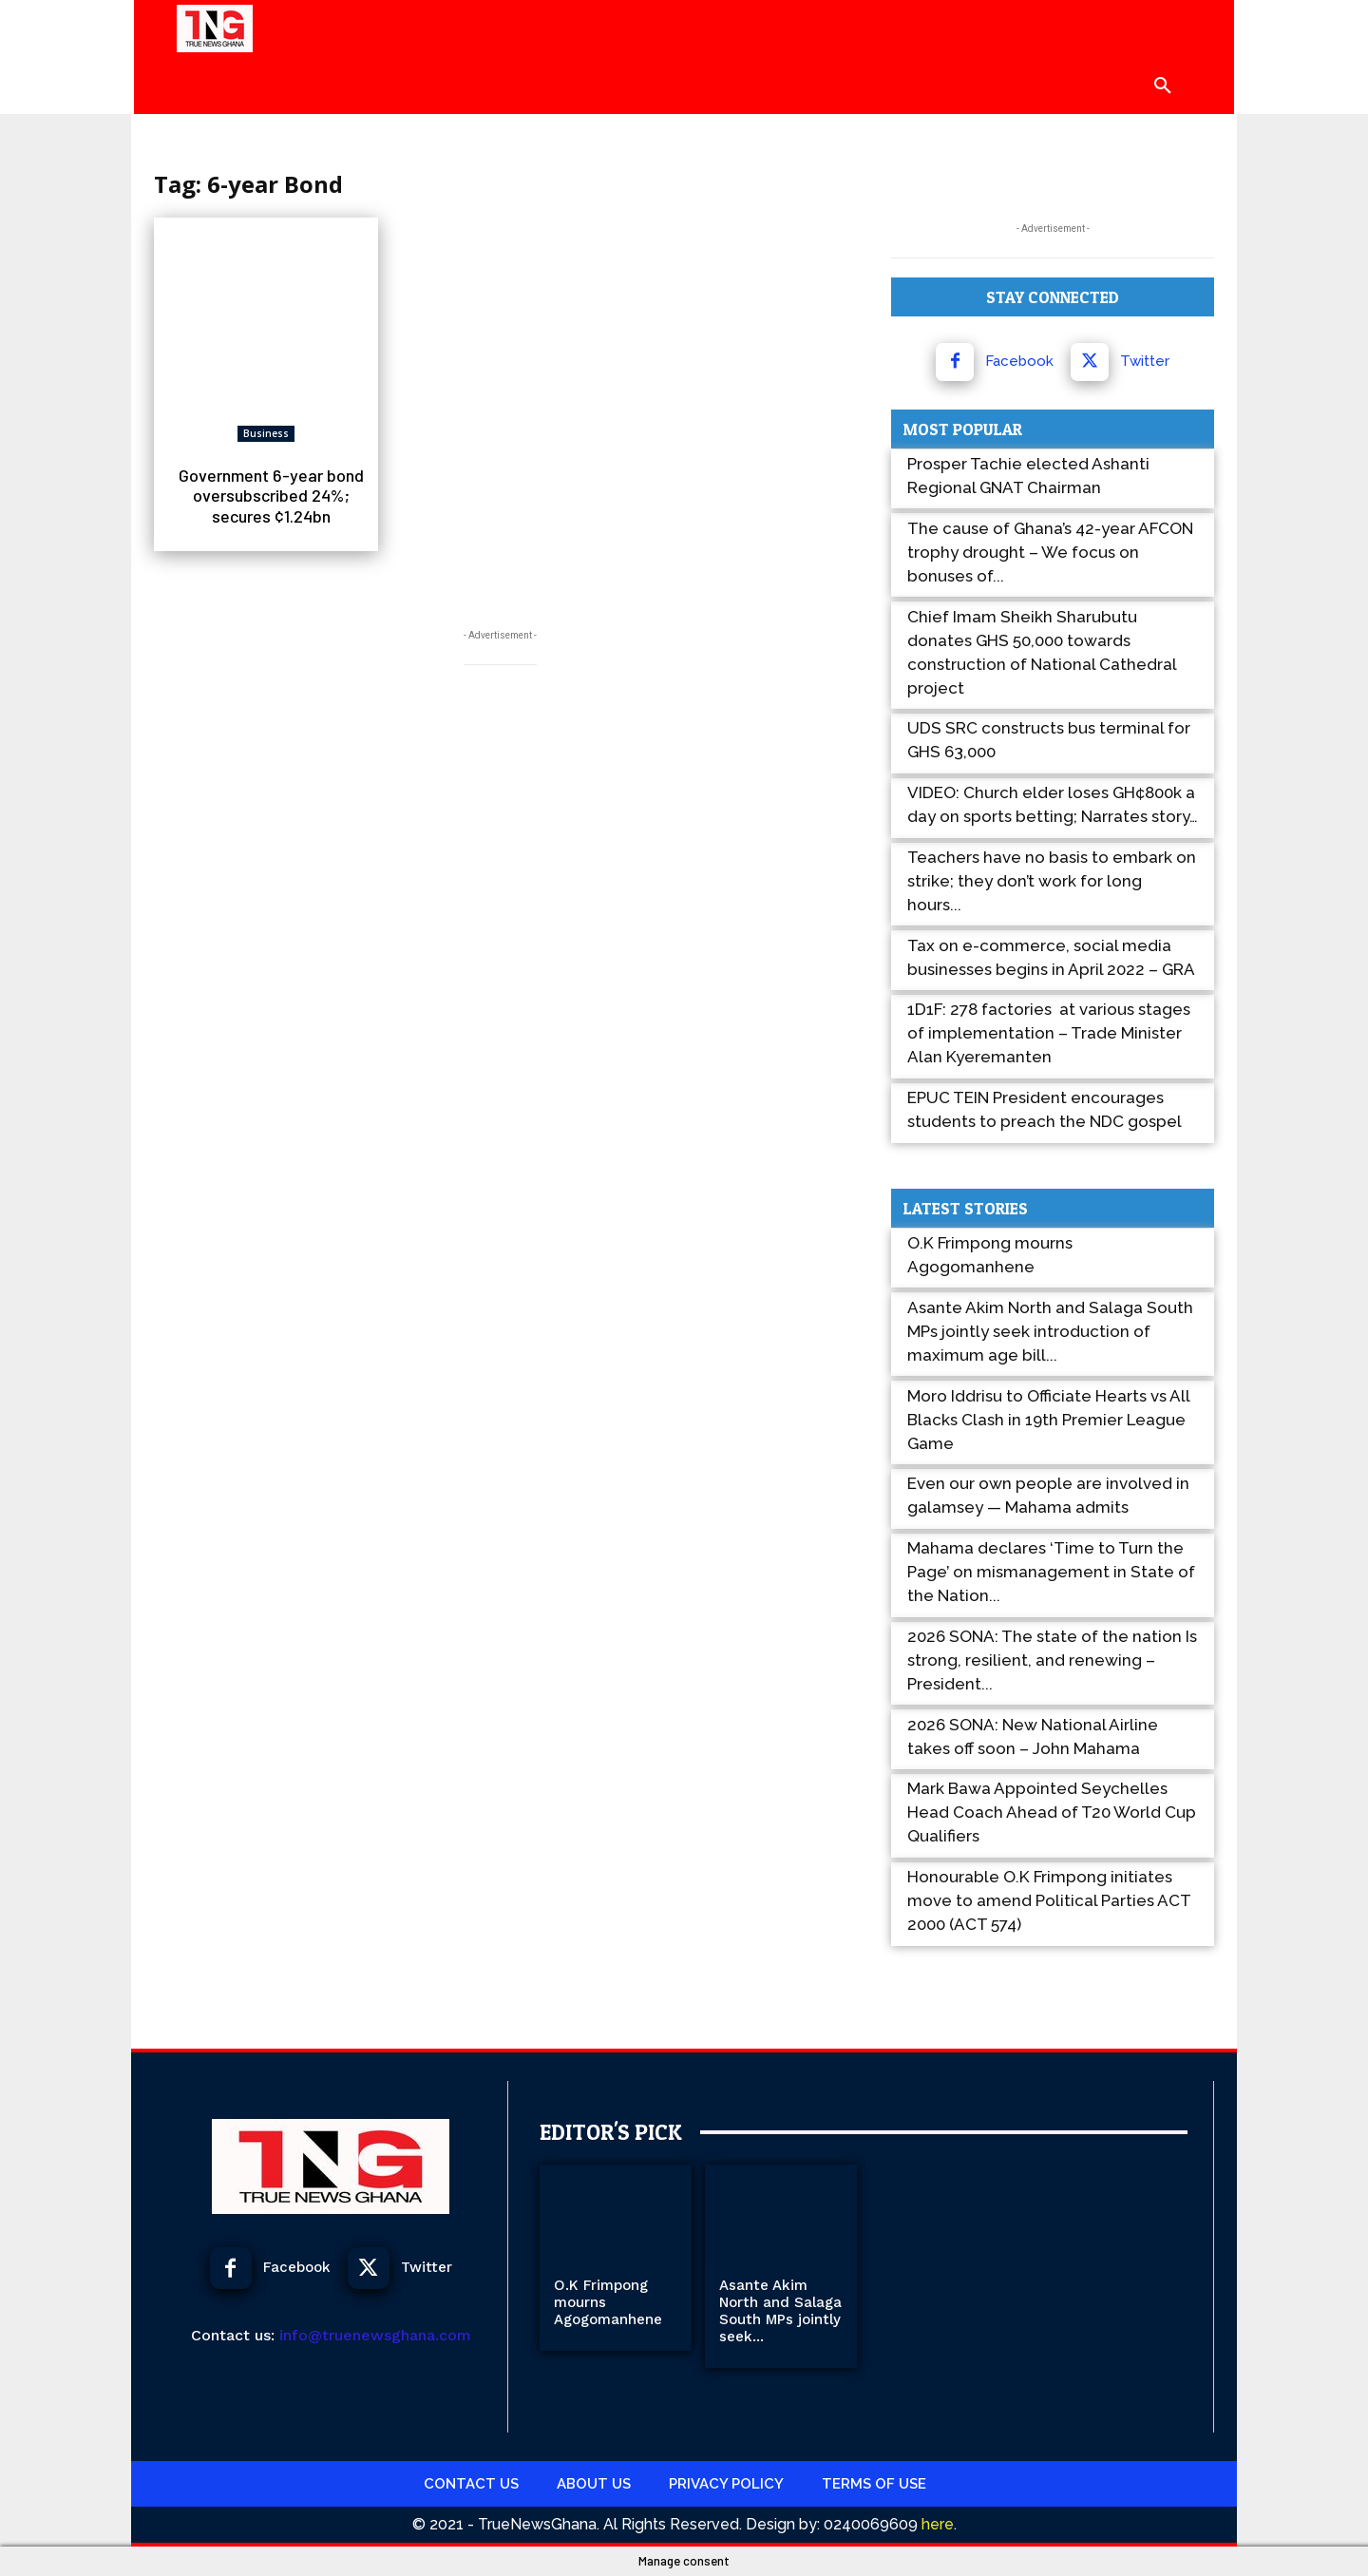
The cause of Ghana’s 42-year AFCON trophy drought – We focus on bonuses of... (1050, 552)
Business (266, 433)
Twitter (1144, 361)
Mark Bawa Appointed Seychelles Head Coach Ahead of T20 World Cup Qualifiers (1051, 1812)
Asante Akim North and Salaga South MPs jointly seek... (780, 2311)
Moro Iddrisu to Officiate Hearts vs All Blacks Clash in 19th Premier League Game (1048, 1419)
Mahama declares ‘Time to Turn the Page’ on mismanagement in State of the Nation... (1051, 1571)
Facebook (1019, 361)
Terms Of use (874, 2483)
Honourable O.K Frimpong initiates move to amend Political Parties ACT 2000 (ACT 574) (1048, 1900)
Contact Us (471, 2483)
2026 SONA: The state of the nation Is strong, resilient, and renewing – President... (1052, 1660)
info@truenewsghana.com (375, 2335)
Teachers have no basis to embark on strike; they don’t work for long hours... (1051, 881)
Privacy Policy (726, 2483)
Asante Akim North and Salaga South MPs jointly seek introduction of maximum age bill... (1050, 1331)
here (936, 2524)
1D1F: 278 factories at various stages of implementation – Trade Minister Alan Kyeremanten (1048, 1033)
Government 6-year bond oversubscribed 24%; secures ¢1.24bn (271, 495)
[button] (1162, 85)
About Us (594, 2483)
